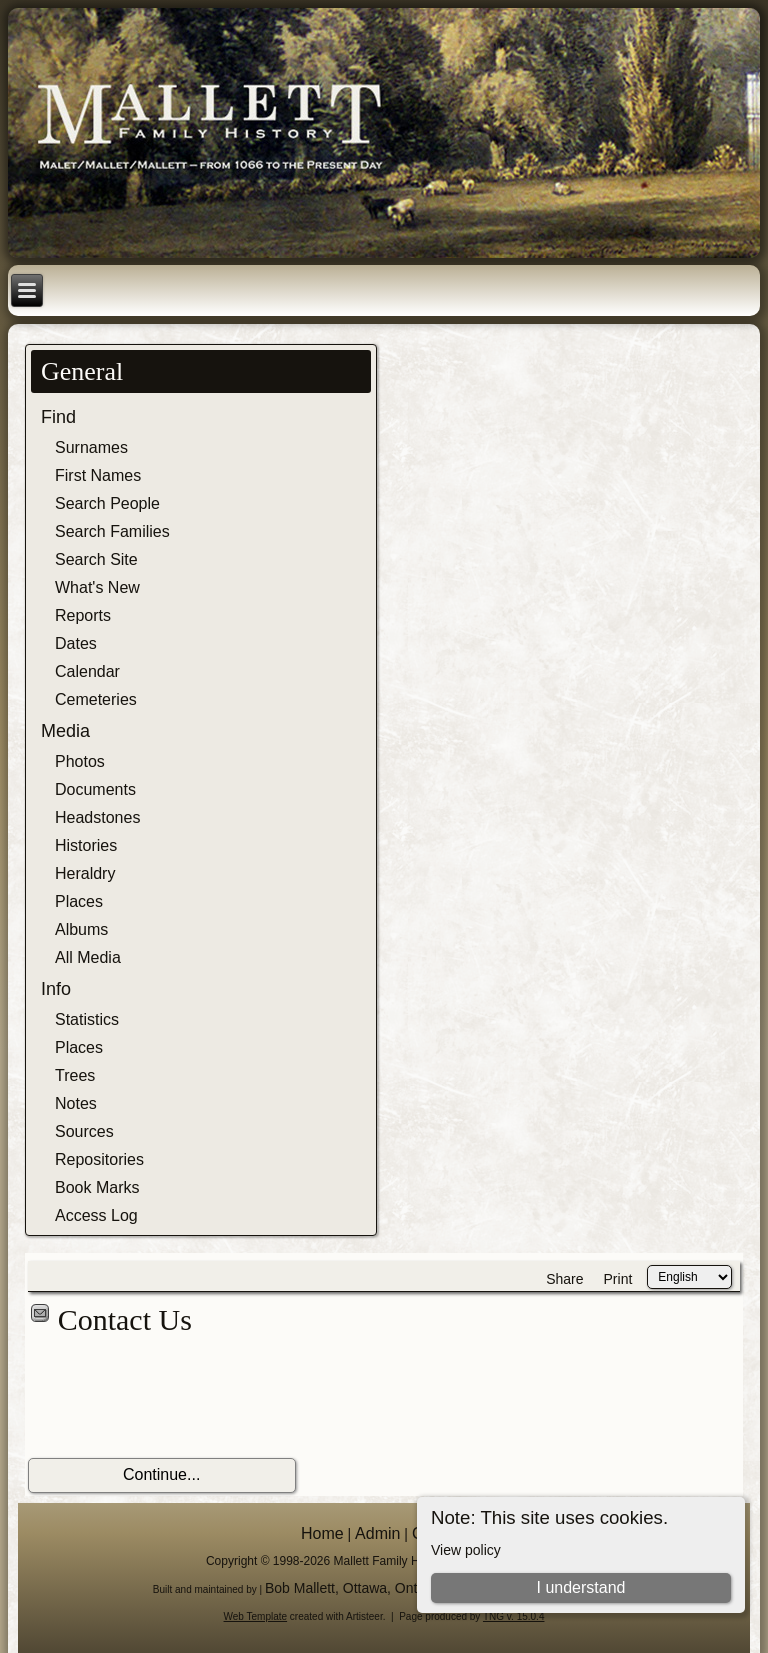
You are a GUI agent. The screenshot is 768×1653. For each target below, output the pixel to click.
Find (58, 417)
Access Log (96, 1215)
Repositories (99, 1159)
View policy (466, 1550)
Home (322, 1533)
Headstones (97, 817)
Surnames (91, 447)
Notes (76, 1103)
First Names (98, 475)
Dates (76, 643)
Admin (377, 1533)
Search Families (112, 531)
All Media (88, 957)
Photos (80, 761)
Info (56, 989)
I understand (580, 1587)
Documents (95, 789)
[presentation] (180, 1398)
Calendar (87, 671)
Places (79, 901)
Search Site (96, 559)
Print (618, 1279)
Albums (81, 929)
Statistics (87, 1019)
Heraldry (85, 873)
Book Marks (97, 1187)
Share (564, 1279)
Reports (83, 615)
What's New (97, 587)
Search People (107, 503)
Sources (84, 1131)
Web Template (256, 1616)
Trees (75, 1075)
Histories (86, 845)
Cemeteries (96, 699)
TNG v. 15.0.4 (514, 1616)
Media (65, 731)
